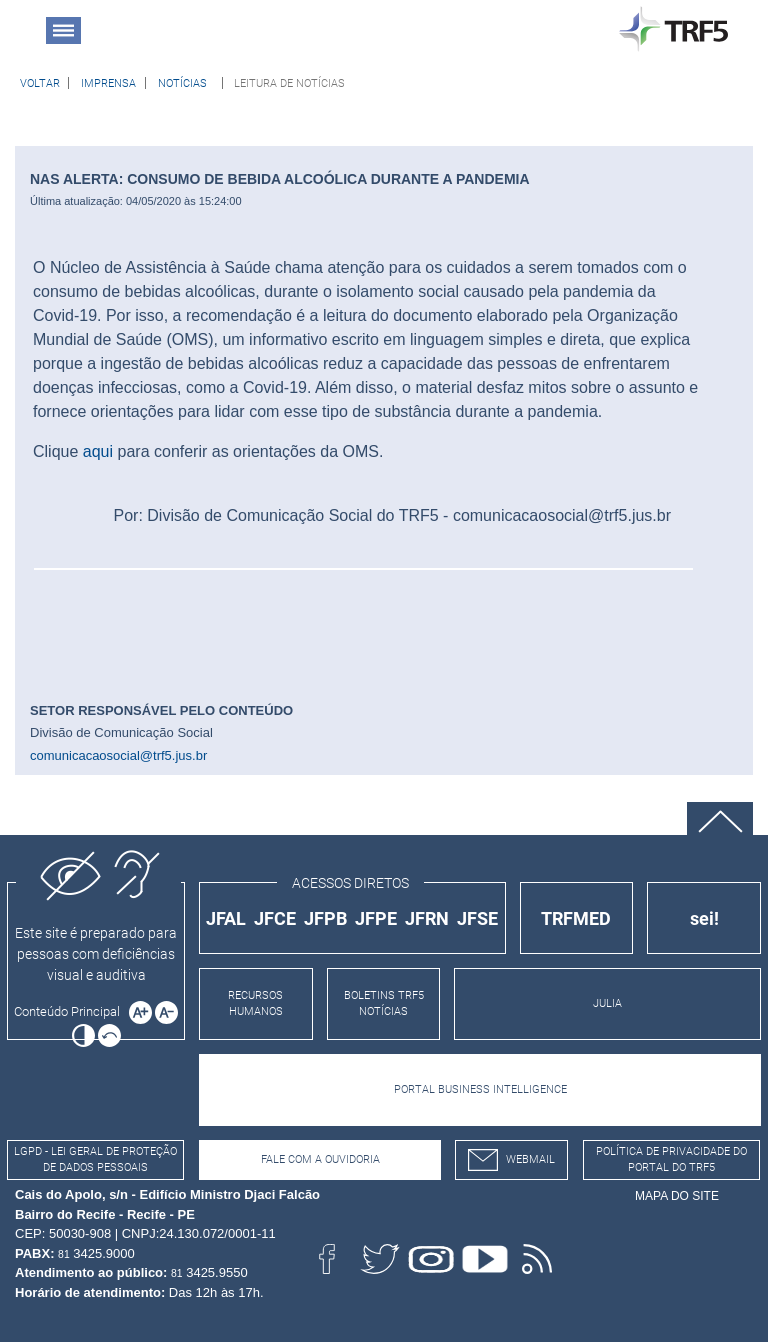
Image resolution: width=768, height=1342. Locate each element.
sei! (704, 918)
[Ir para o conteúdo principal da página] (70, 1011)
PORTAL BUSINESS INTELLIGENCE (480, 1089)
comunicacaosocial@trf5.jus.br (118, 755)
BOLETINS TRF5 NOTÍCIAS (384, 1004)
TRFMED (576, 918)
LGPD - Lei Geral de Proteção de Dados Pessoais (95, 1160)
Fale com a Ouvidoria (320, 1159)
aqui (98, 451)
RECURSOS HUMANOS (255, 1004)
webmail (511, 1160)
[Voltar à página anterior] (40, 83)
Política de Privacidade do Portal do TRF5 (671, 1160)
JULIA (607, 1003)
